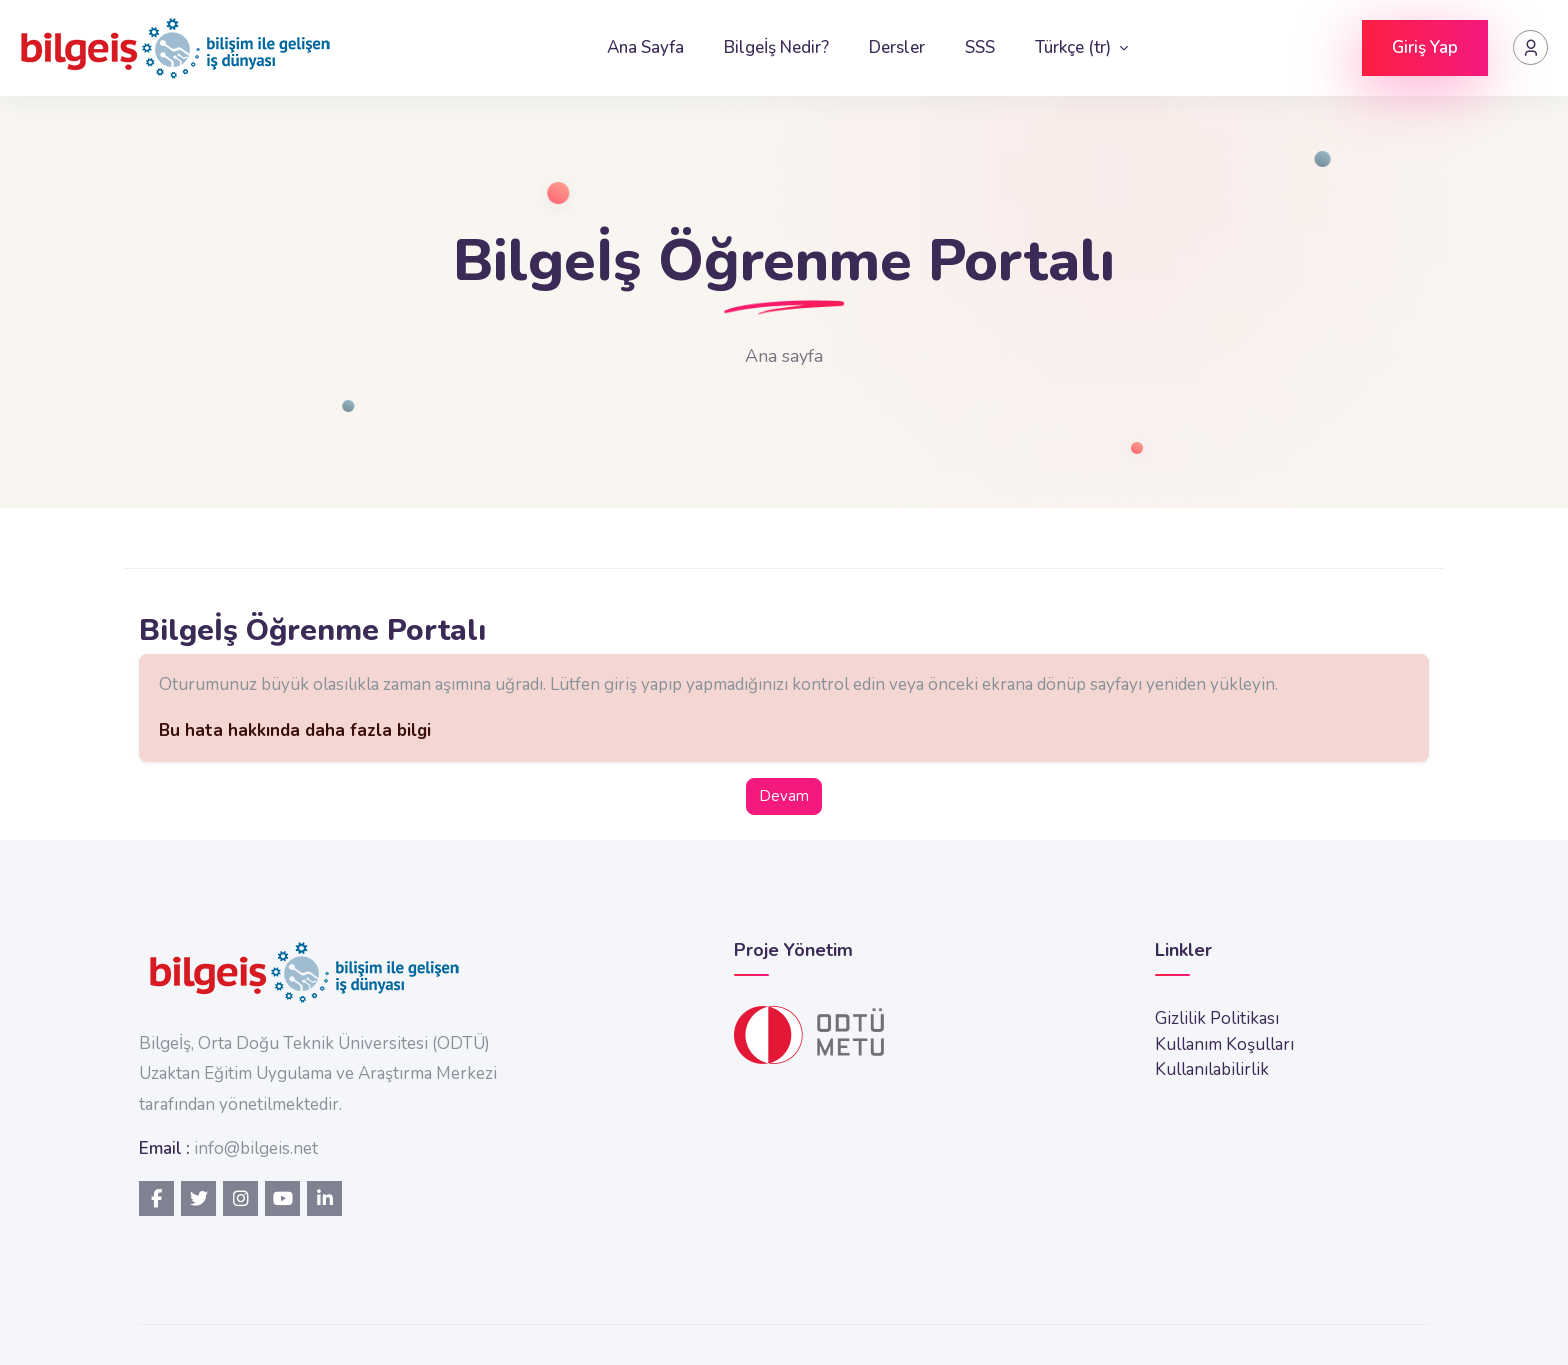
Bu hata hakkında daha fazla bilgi (295, 730)
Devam (784, 796)
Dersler (897, 47)
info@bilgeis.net (256, 1148)
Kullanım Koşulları (1224, 1044)
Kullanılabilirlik (1212, 1069)
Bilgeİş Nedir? (776, 47)
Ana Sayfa (645, 47)
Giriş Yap (1425, 47)
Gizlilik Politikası (1217, 1018)
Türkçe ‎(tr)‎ (1075, 47)
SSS (980, 47)
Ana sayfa (784, 356)
